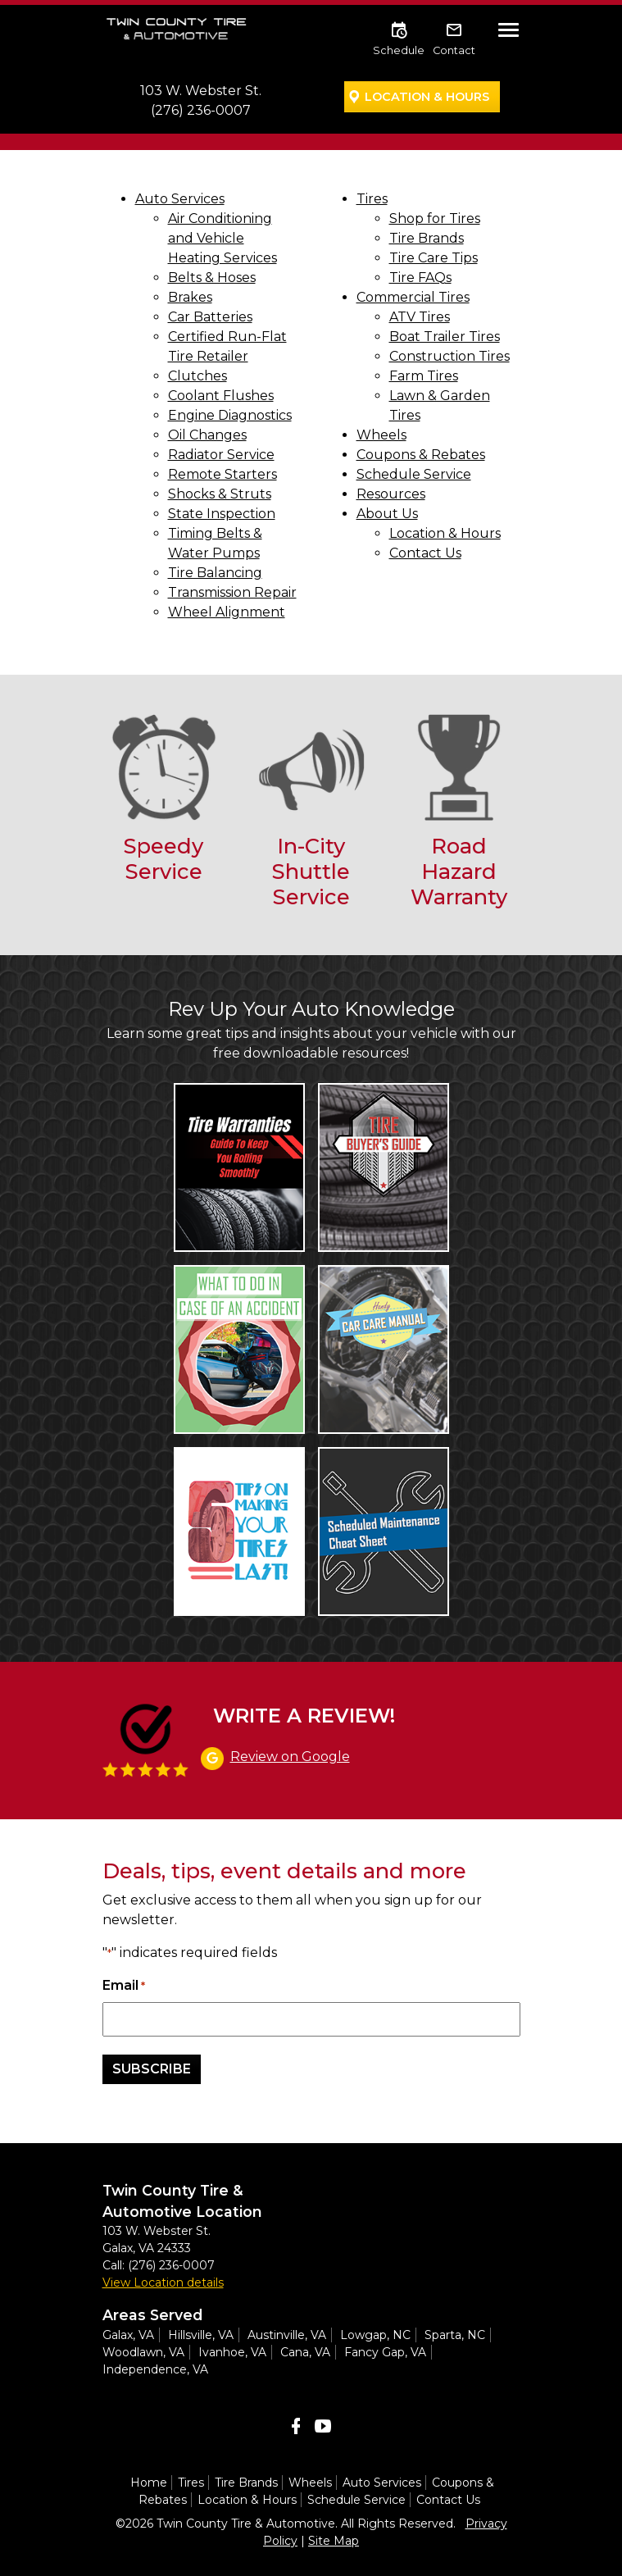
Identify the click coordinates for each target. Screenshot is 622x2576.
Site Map (333, 2540)
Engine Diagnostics (230, 415)
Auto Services (180, 199)
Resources (390, 494)
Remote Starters (222, 474)
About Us (387, 513)
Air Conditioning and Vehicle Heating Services (222, 238)
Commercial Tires (413, 297)
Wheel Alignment (226, 612)
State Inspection (221, 513)
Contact (454, 50)
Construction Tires (449, 356)
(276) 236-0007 (201, 110)
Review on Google (290, 1756)
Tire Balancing (215, 572)
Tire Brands (426, 238)
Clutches (197, 376)
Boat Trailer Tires (444, 336)
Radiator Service (221, 454)
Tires (372, 199)
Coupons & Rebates (420, 454)
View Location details (163, 2282)
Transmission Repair (232, 592)
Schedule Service (413, 474)
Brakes (190, 297)
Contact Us (425, 553)
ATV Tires (419, 317)
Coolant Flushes (221, 395)
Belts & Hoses (212, 277)
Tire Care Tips (433, 258)
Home (148, 2482)
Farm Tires (423, 376)
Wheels (381, 435)
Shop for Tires (434, 218)
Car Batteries (210, 317)
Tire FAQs (420, 277)
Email (123, 1986)
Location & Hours (427, 96)
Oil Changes (207, 435)
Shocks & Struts (219, 494)
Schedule (399, 50)
